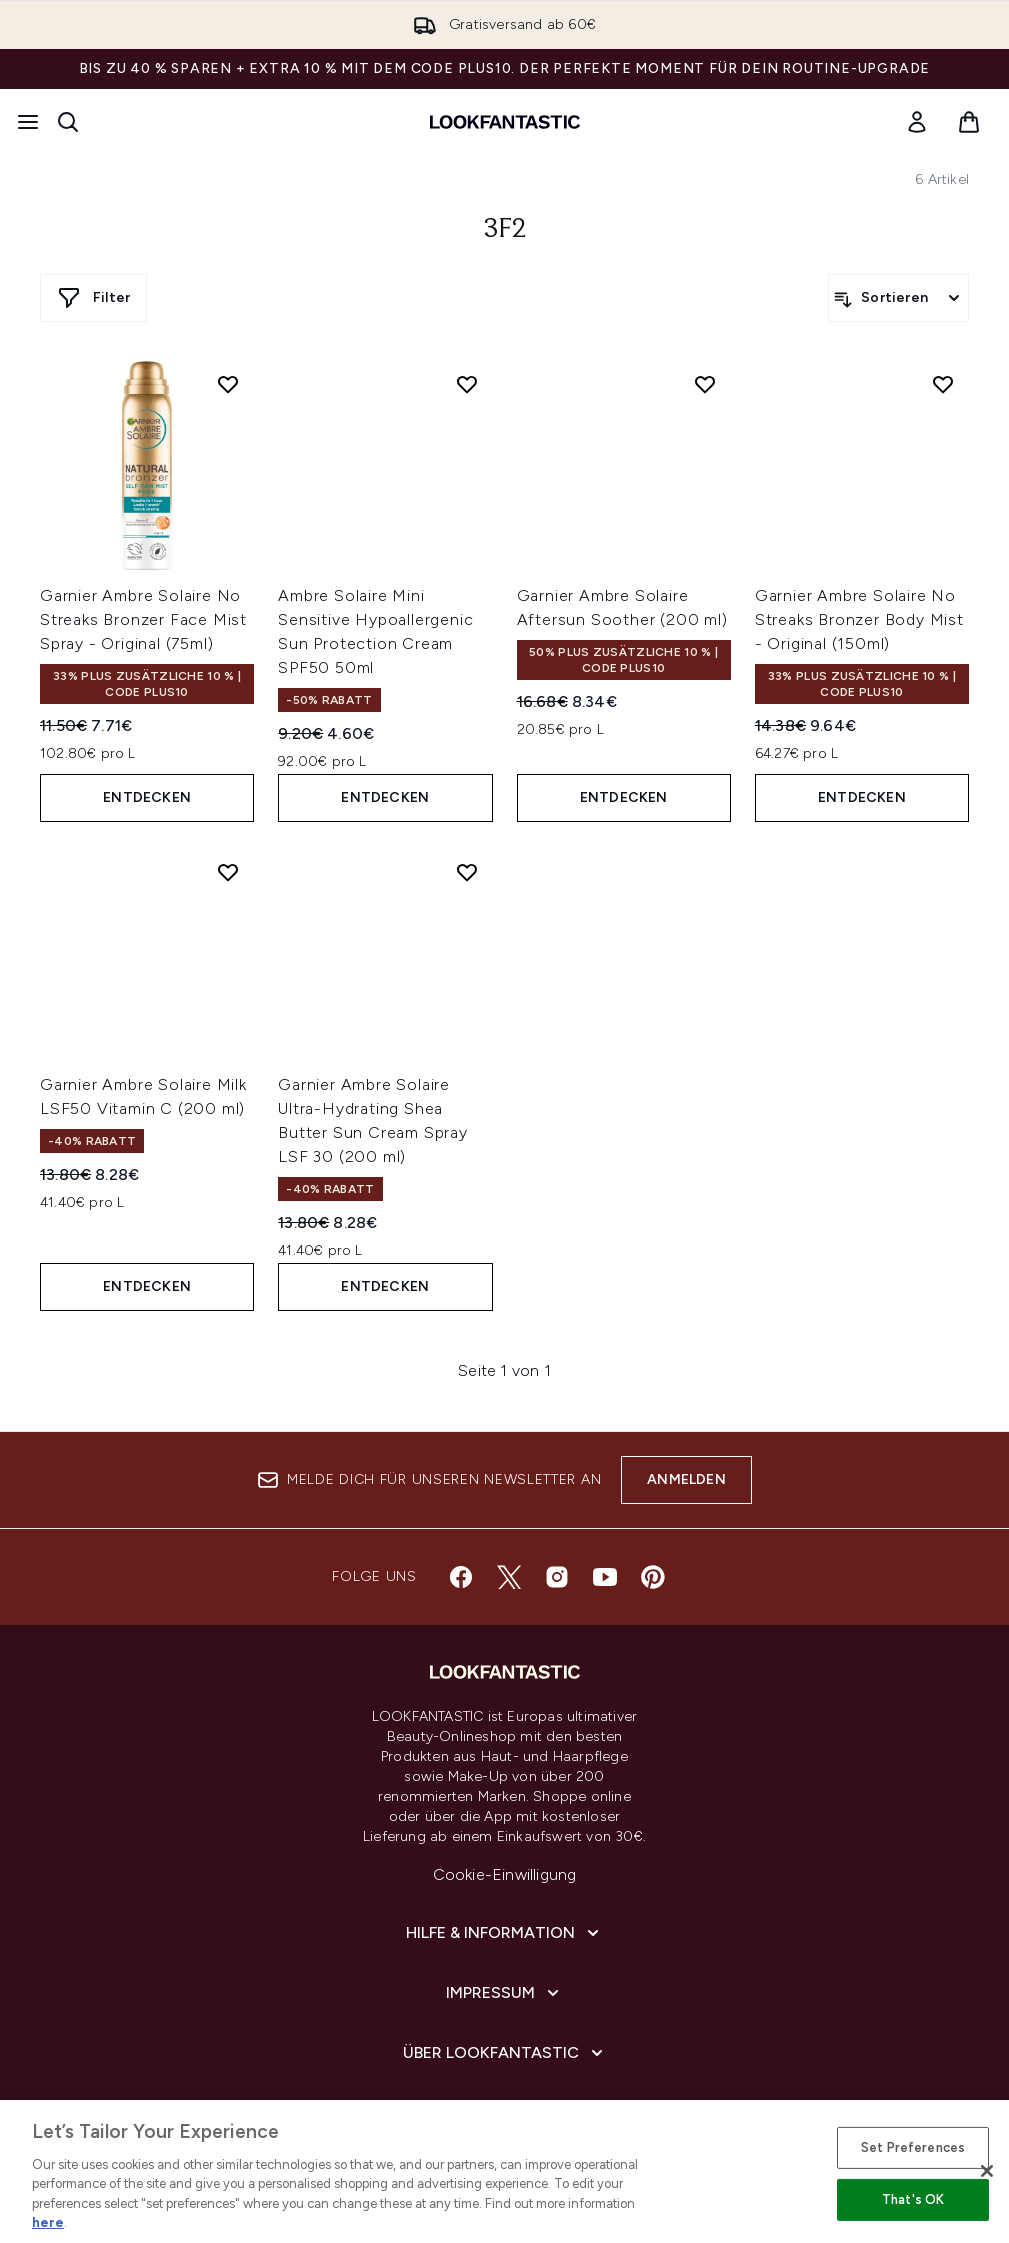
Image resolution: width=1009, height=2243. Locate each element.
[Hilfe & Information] (504, 1933)
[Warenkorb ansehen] (969, 122)
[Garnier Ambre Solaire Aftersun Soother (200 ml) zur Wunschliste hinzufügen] (705, 384)
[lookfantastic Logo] (505, 122)
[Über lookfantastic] (505, 2053)
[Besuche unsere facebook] (461, 1577)
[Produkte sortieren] (898, 298)
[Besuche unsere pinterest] (653, 1577)
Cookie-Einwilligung (505, 1874)
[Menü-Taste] (28, 122)
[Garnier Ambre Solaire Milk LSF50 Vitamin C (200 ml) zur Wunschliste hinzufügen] (228, 872)
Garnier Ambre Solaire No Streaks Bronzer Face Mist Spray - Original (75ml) (143, 619)
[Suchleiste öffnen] (68, 122)
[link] (917, 122)
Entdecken (147, 797)
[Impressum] (504, 1993)
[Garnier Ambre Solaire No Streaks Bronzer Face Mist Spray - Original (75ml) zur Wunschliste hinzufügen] (228, 384)
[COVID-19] (505, 2113)
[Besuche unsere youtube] (605, 1577)
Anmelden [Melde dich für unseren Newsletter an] (686, 1479)
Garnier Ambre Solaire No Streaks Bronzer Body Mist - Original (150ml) (859, 619)
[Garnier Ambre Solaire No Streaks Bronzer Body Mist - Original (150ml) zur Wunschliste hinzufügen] (943, 384)
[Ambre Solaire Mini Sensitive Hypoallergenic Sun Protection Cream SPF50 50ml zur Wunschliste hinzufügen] (467, 384)
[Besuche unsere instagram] (557, 1577)
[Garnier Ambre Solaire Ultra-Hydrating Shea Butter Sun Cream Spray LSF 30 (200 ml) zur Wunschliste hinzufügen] (467, 872)
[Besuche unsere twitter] (509, 1577)
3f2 (505, 230)
